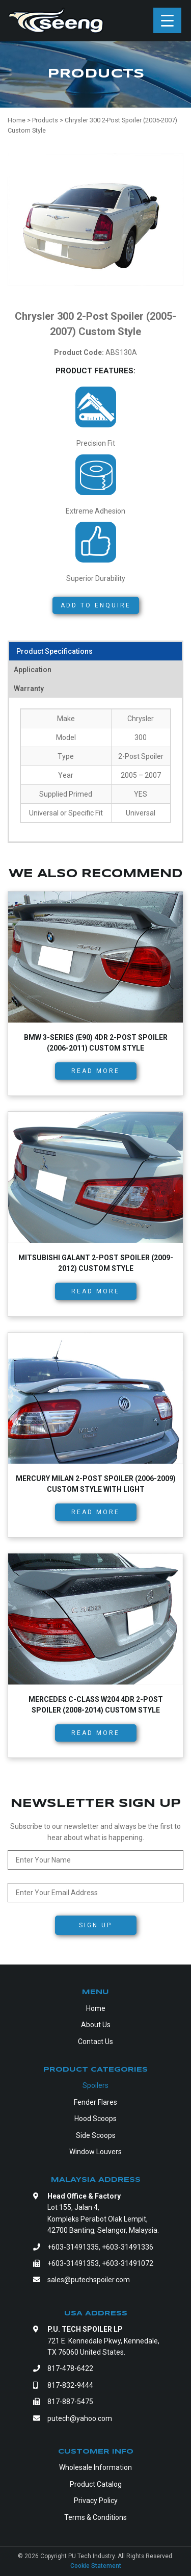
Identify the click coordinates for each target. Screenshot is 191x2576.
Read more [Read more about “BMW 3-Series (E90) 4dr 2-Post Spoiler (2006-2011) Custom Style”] (95, 1071)
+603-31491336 (127, 2247)
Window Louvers (95, 2152)
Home (95, 2008)
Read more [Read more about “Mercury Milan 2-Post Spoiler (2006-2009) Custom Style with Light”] (95, 1512)
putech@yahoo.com (79, 2418)
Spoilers (95, 2085)
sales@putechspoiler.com (88, 2280)
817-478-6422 (70, 2368)
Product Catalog (96, 2484)
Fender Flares (95, 2102)
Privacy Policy (96, 2500)
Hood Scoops (95, 2118)
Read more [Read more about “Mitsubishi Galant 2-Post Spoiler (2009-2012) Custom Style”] (95, 1291)
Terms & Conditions (95, 2517)
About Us (96, 2025)
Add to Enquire (96, 605)
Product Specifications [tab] (54, 651)
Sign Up (95, 1925)
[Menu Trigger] (167, 20)
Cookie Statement (95, 2565)
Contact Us (95, 2041)
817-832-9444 (70, 2385)
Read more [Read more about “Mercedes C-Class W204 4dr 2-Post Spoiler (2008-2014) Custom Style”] (95, 1733)
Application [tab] (32, 670)
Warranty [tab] (29, 688)
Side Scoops (96, 2135)
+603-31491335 (73, 2247)
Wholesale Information (95, 2467)
